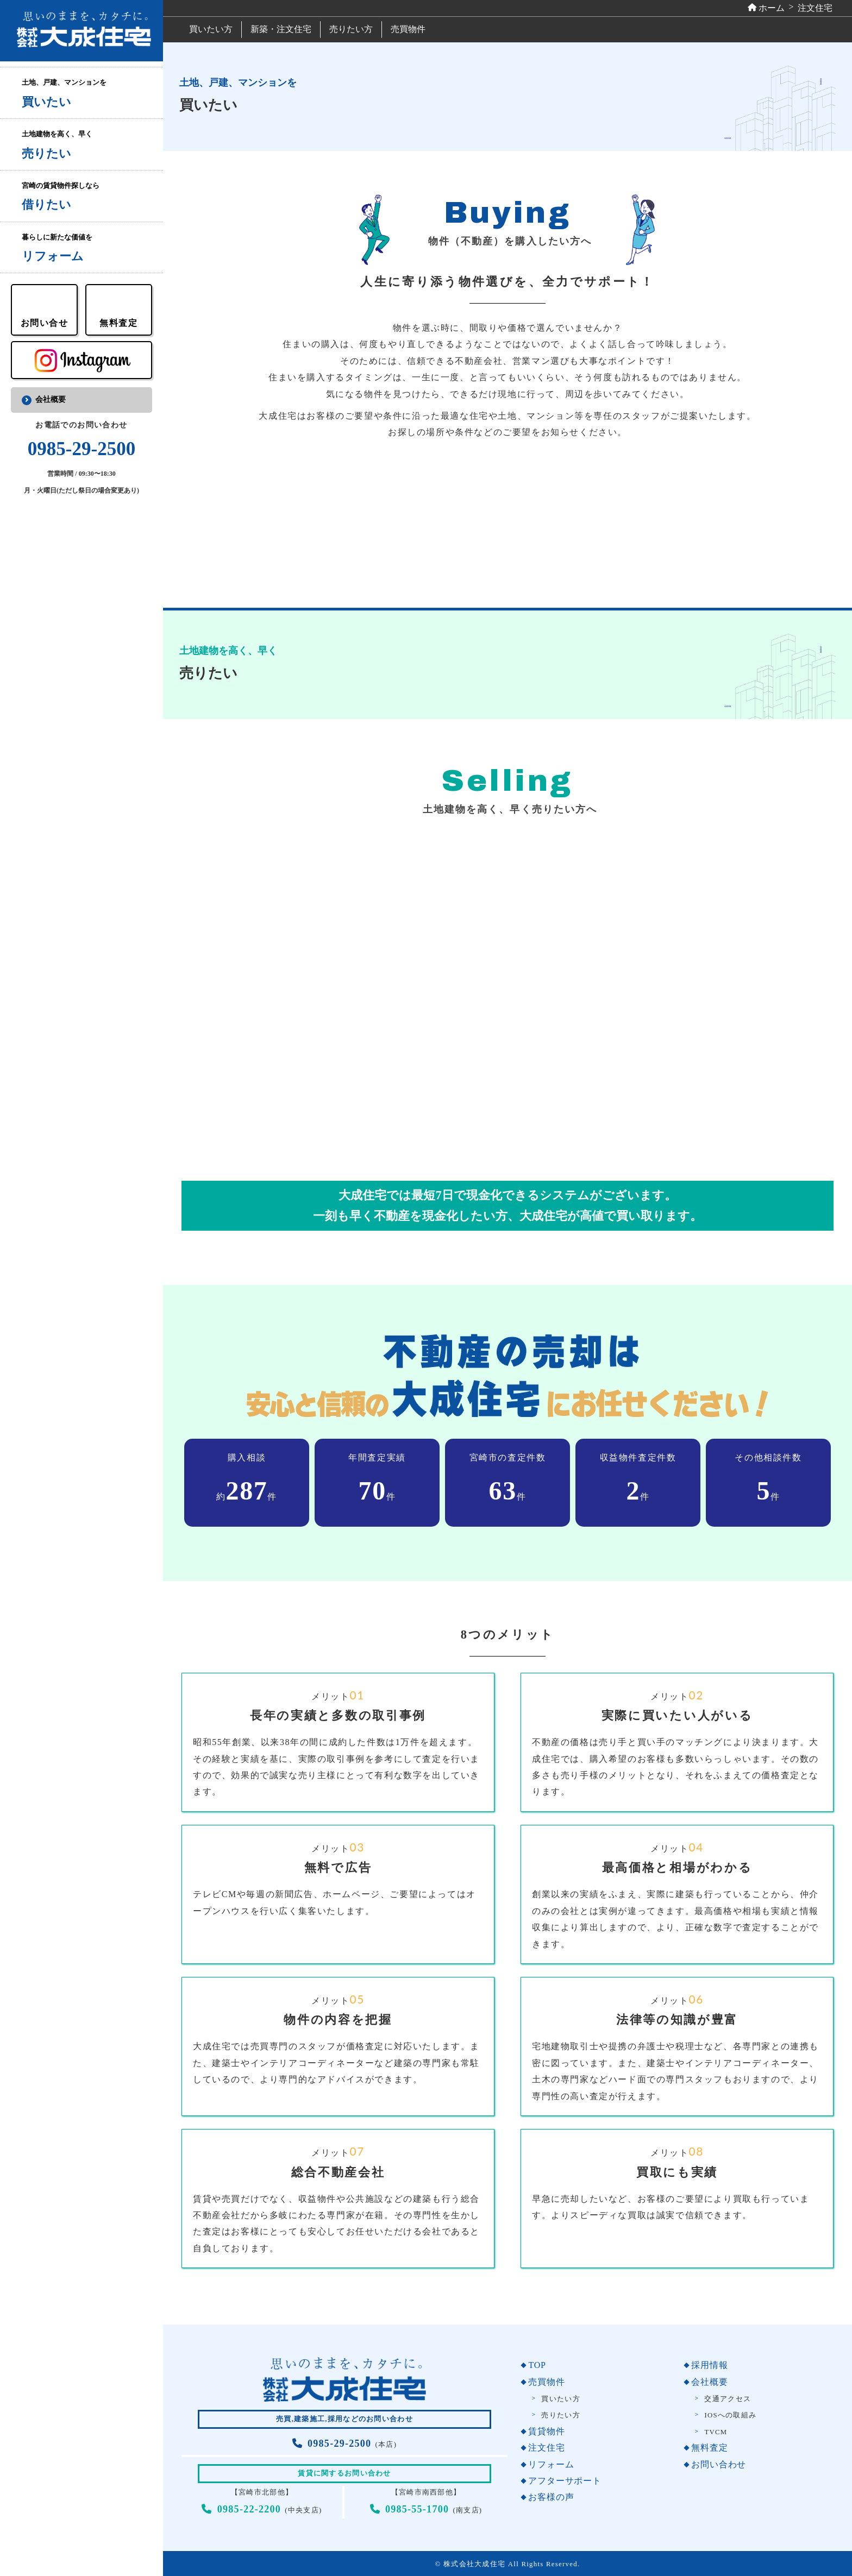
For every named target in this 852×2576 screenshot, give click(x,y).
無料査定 (709, 2447)
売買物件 (408, 29)
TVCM (715, 2432)
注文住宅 (546, 2447)
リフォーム (551, 2464)
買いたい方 (211, 29)
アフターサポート (564, 2480)
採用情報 (709, 2365)
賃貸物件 (546, 2431)
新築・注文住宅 (280, 29)
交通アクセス (727, 2399)
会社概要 (50, 399)
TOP (537, 2365)
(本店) (344, 2444)
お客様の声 (551, 2497)
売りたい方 (351, 29)
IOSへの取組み (730, 2415)
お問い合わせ (718, 2464)
